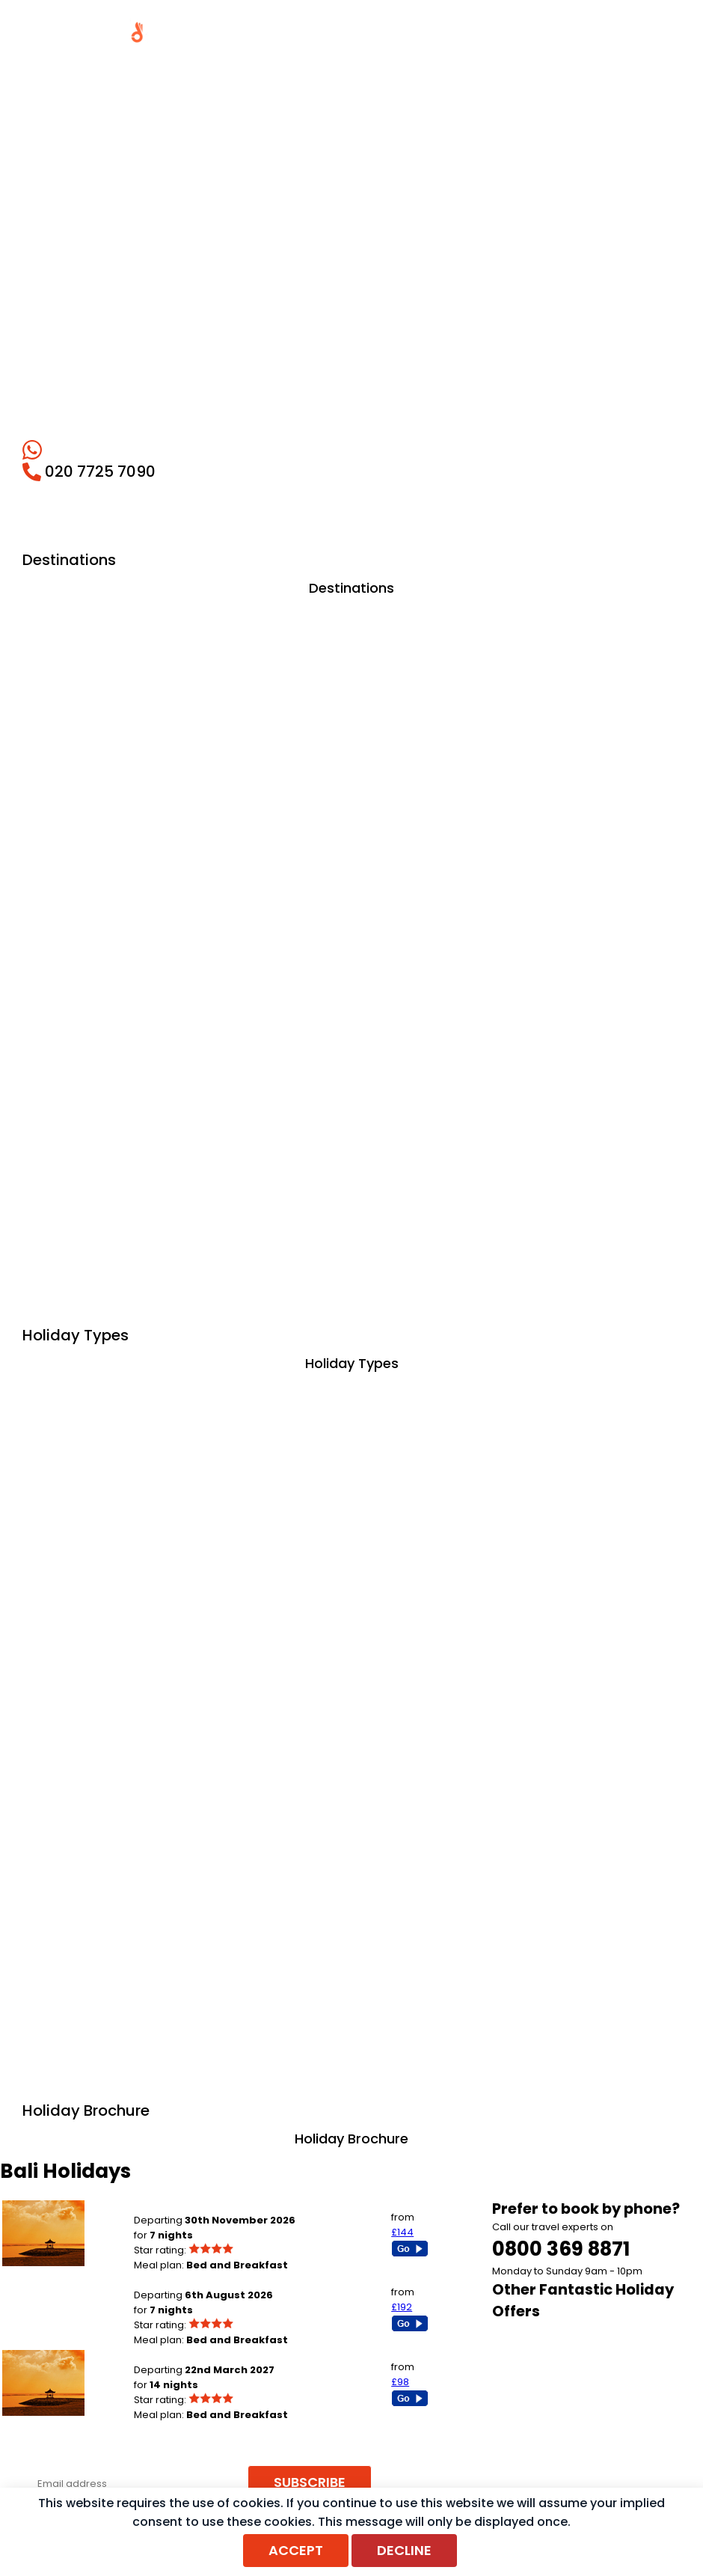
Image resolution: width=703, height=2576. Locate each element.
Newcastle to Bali (175, 2355)
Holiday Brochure (351, 2138)
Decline (404, 2550)
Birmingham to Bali (179, 2205)
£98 (400, 2382)
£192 (401, 2307)
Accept (295, 2550)
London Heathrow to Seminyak (208, 2280)
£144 (402, 2232)
